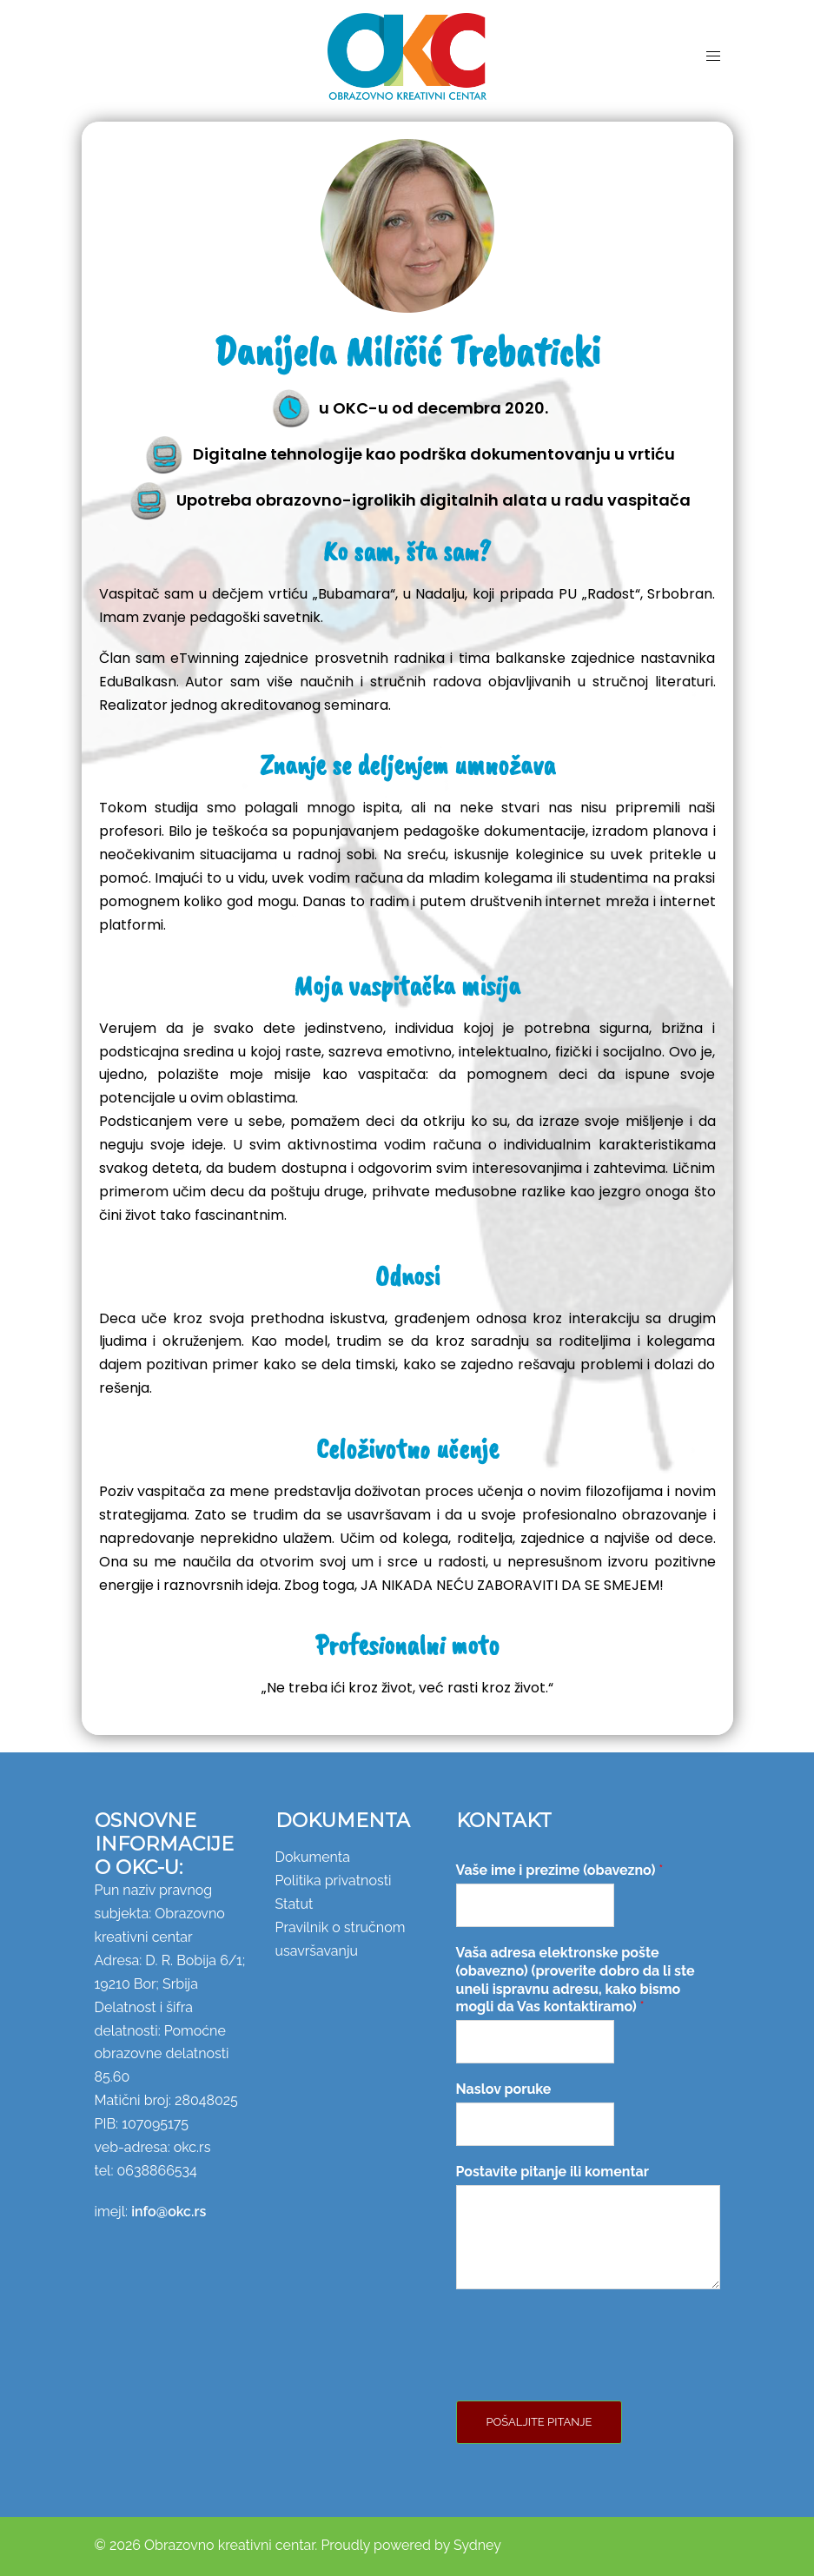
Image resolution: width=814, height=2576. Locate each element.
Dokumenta (312, 1857)
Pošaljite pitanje (539, 2421)
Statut (294, 1904)
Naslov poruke (504, 2089)
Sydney (477, 2545)
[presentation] (588, 2372)
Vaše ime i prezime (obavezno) (560, 1870)
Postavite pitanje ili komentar (552, 2171)
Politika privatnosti (333, 1880)
